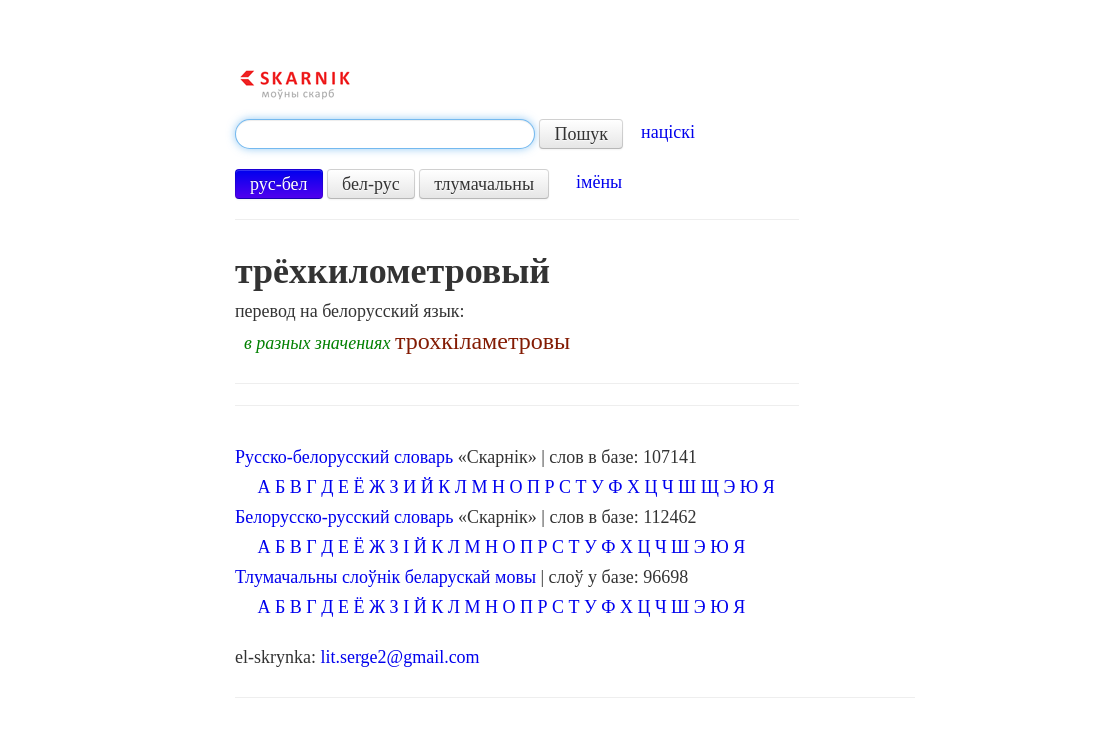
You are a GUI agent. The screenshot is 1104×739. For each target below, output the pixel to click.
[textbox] (385, 134)
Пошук (581, 134)
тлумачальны (484, 184)
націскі (668, 132)
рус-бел (279, 184)
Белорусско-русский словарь (344, 517)
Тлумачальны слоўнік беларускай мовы (385, 577)
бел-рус (371, 184)
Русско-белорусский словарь (344, 457)
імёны (599, 182)
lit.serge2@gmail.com (399, 657)
